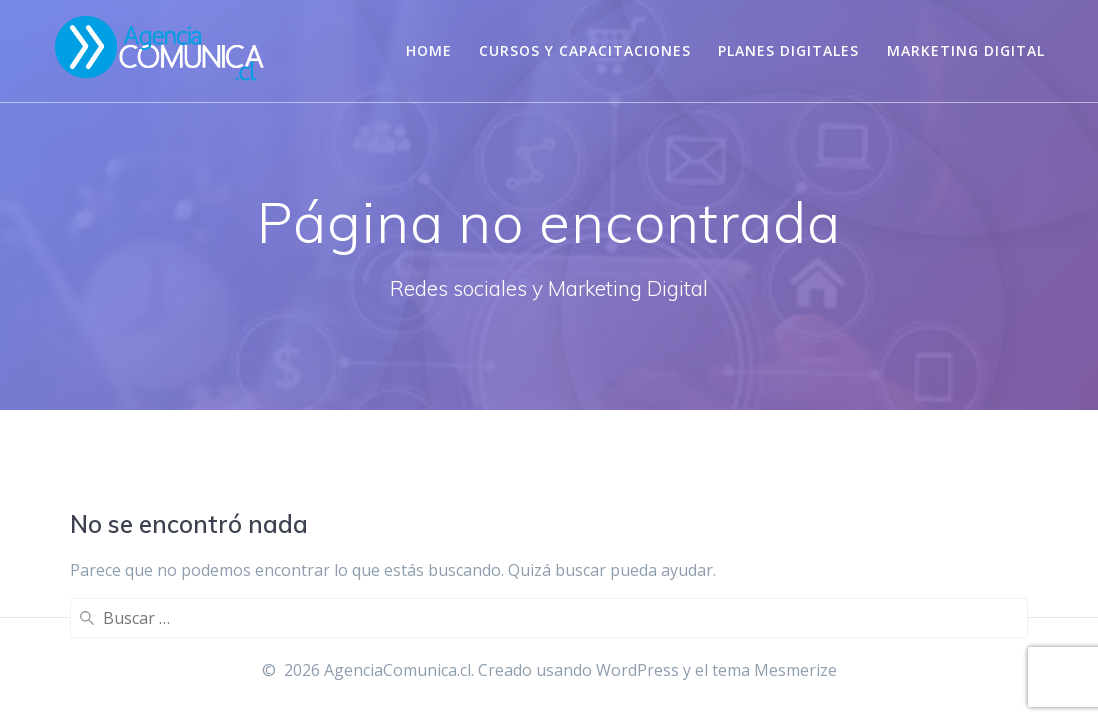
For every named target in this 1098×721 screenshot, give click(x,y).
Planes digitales (788, 50)
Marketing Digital (966, 50)
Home (429, 50)
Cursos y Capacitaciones (585, 50)
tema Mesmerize (774, 670)
